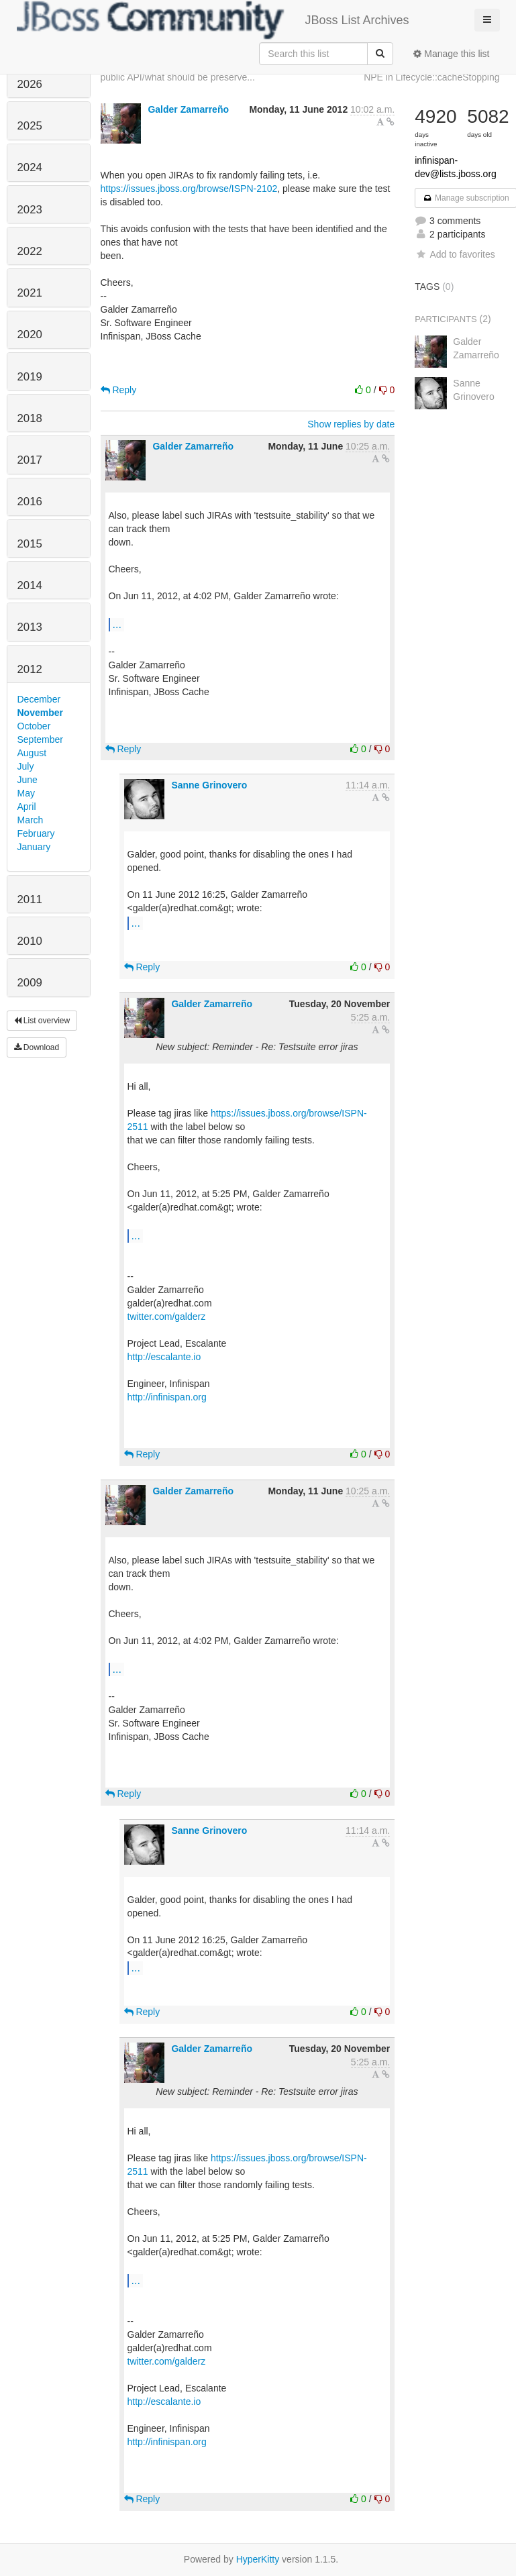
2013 (29, 627)
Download (37, 1047)
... (117, 624)
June (27, 779)
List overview (42, 1020)
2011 (29, 899)
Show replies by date (351, 424)
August (32, 753)
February (36, 833)
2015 (29, 543)
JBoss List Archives (213, 20)
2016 (29, 501)
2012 (29, 669)
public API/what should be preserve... (178, 77)
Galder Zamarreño (188, 109)
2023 (29, 209)
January (34, 846)
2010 (29, 941)
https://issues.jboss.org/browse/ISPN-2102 (189, 188)
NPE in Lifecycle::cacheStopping (431, 77)
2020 (29, 334)
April (26, 806)
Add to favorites (455, 254)
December (39, 699)
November (40, 712)
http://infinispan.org (167, 1397)
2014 (29, 585)
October (34, 726)
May (26, 793)
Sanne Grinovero (209, 785)
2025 (29, 125)
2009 (29, 982)
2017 (29, 460)
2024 (29, 167)
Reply (119, 389)
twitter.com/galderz (166, 1316)
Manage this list (451, 53)
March (30, 820)
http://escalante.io (164, 1356)
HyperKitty (258, 2559)
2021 (29, 293)
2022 (29, 251)
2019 (29, 376)
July (25, 766)
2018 (29, 418)
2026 (29, 84)
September (40, 739)
